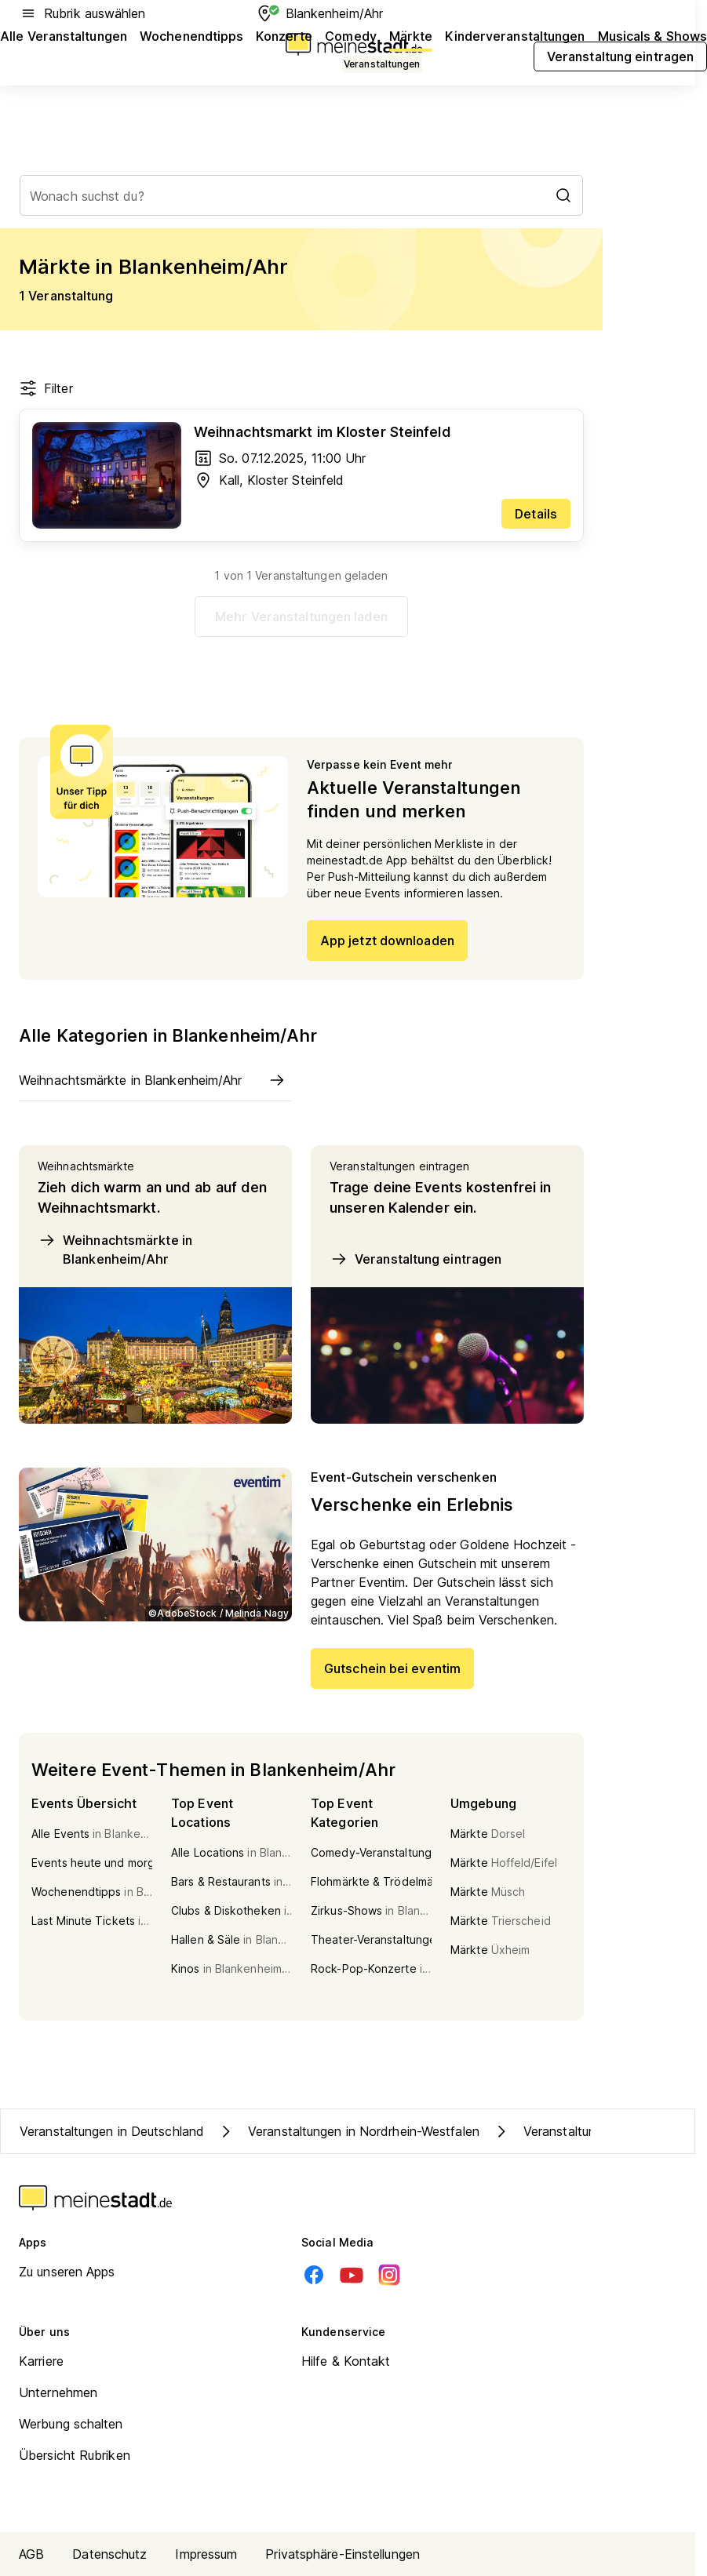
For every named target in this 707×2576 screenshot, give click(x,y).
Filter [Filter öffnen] (46, 388)
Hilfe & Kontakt (346, 2361)
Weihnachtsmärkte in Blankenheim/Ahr (115, 1249)
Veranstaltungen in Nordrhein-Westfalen (348, 2131)
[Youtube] (351, 2274)
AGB (31, 2554)
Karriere (41, 2361)
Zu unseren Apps (67, 2271)
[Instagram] (389, 2274)
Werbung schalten (71, 2424)
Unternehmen (58, 2392)
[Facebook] (313, 2274)
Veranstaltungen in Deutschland (112, 2131)
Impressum (206, 2554)
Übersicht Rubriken (74, 2455)
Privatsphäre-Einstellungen (342, 2554)
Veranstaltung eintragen (415, 1259)
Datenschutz (109, 2554)
